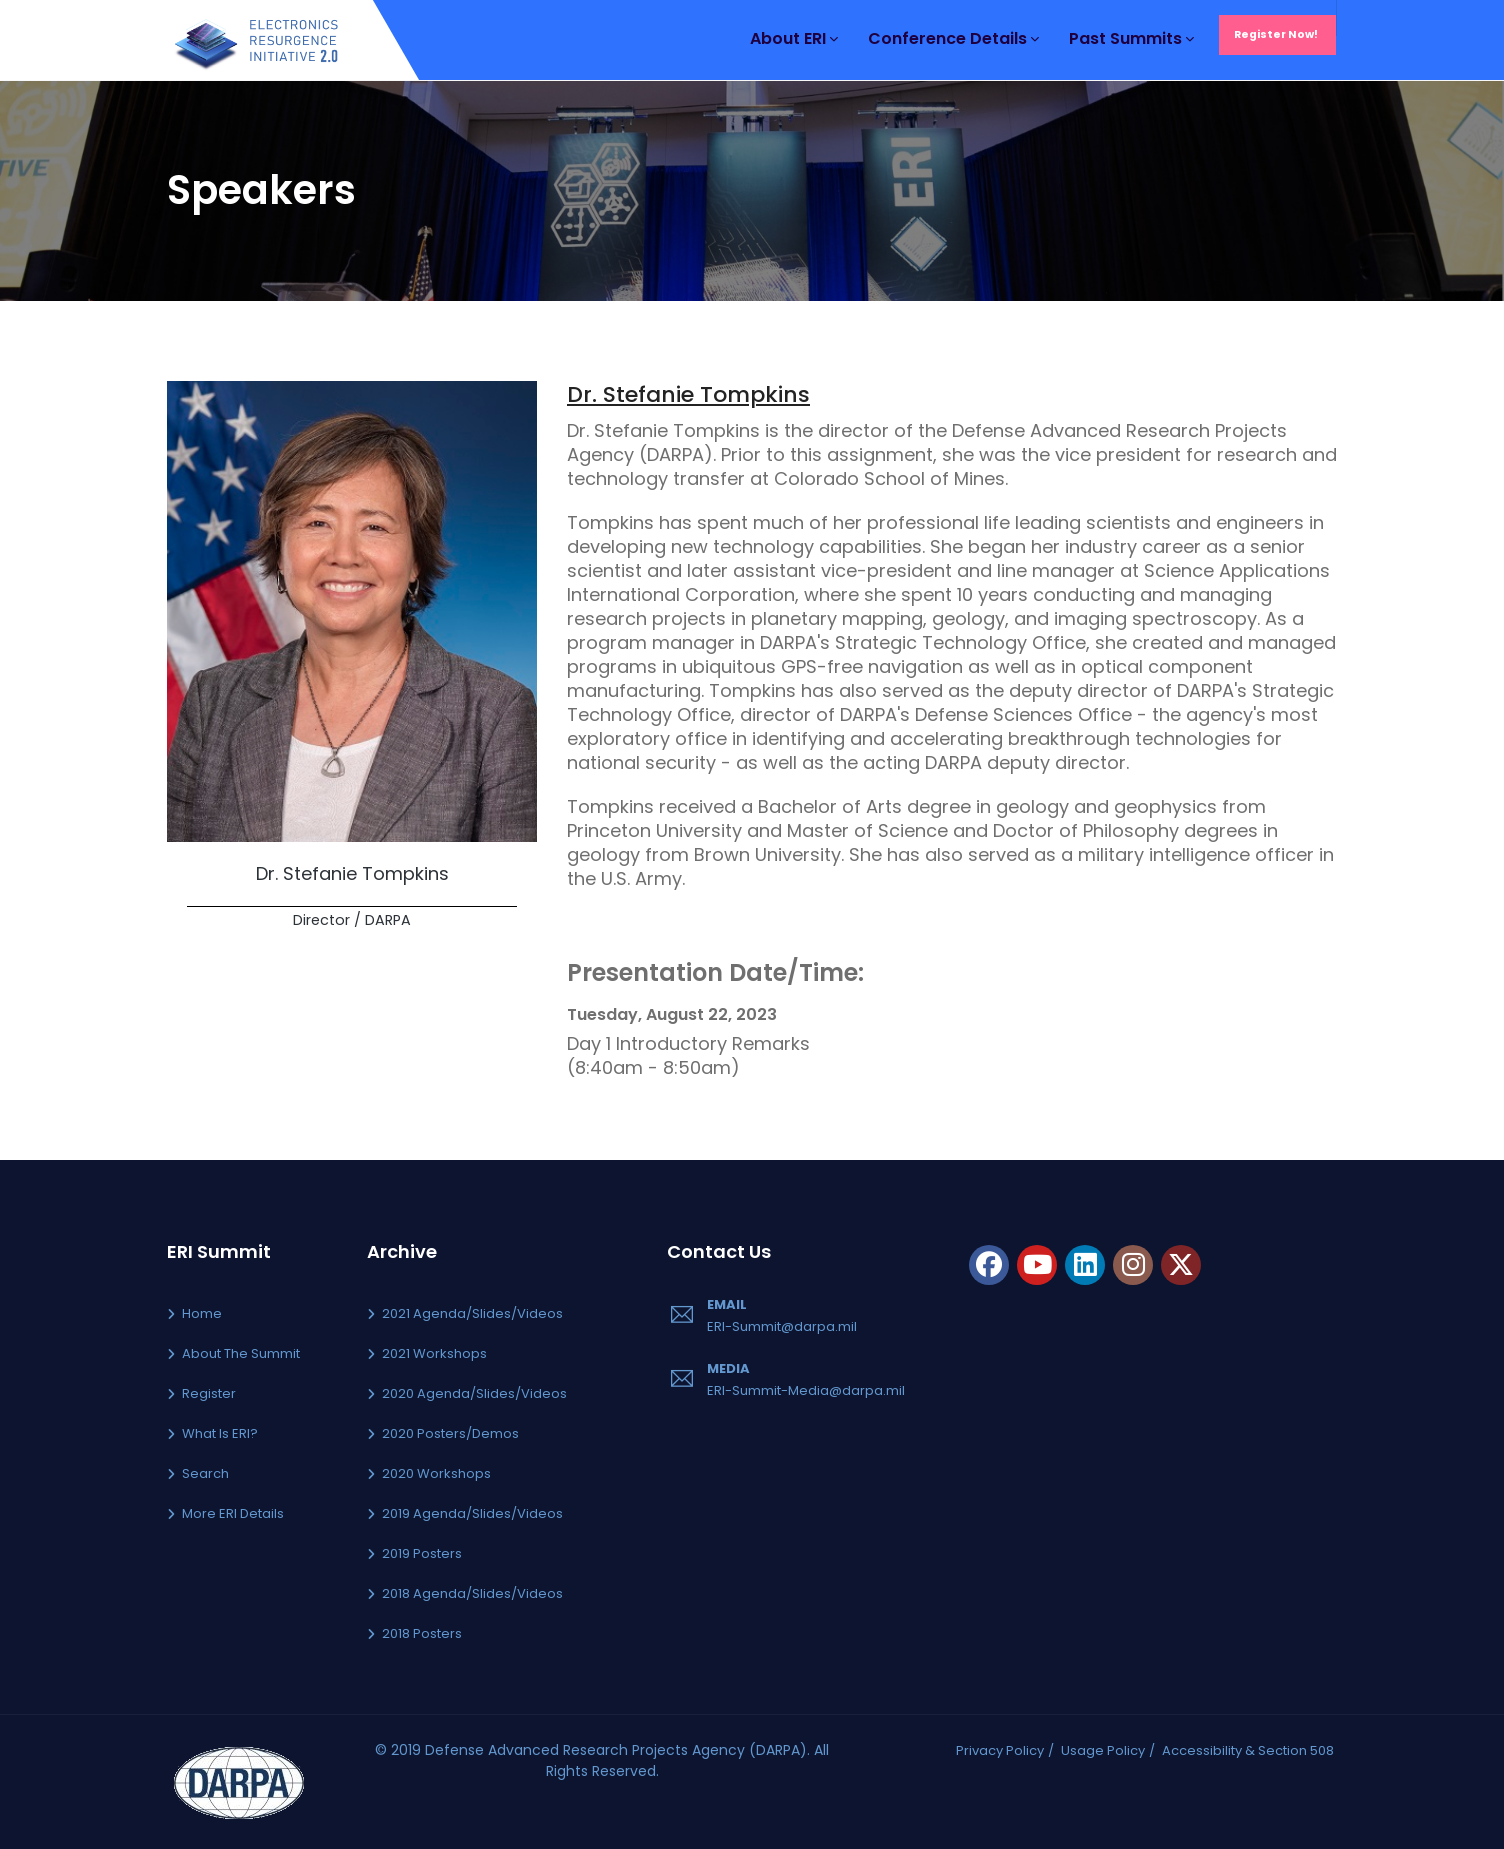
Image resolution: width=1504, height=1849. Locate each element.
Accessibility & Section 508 (1248, 1750)
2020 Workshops (436, 1473)
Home (202, 1313)
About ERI (794, 38)
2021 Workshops (434, 1353)
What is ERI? (220, 1433)
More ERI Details (233, 1513)
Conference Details (953, 38)
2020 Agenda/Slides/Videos (474, 1393)
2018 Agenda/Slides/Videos (472, 1593)
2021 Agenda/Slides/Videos (472, 1313)
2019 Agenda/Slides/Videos (472, 1513)
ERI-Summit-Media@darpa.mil (806, 1390)
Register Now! (1276, 34)
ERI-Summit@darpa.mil (782, 1326)
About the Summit (241, 1353)
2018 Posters (422, 1633)
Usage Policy (1103, 1750)
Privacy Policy (1000, 1750)
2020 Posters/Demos (450, 1433)
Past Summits (1131, 38)
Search (205, 1473)
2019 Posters (422, 1553)
